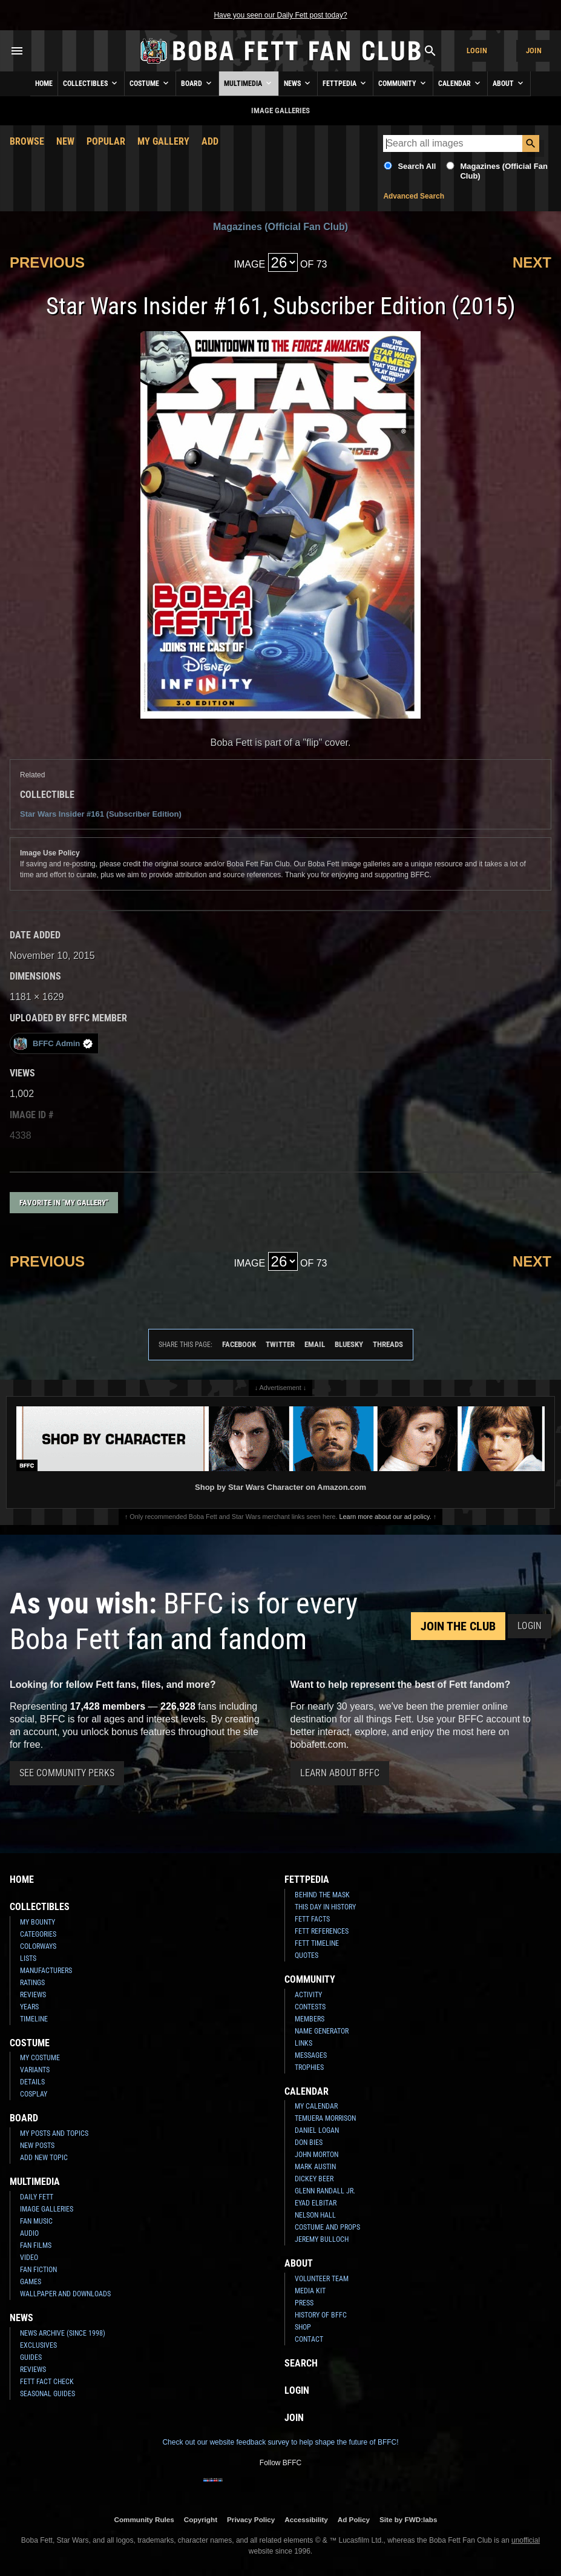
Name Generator (322, 2031)
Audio (29, 2233)
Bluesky (349, 1344)
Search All (417, 166)
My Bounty (37, 1922)
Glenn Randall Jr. (325, 2191)
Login (477, 50)
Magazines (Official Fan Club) (280, 227)
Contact (309, 2339)
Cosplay (33, 2094)
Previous (47, 262)
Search (301, 2363)
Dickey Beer (314, 2179)
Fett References (322, 1931)
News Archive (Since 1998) (62, 2333)
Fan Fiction (38, 2269)
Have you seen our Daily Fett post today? (280, 15)
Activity (308, 1995)
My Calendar (316, 2106)
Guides (31, 2357)
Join (534, 50)
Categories (38, 1934)
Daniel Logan (317, 2130)
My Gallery (163, 141)
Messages (311, 2055)
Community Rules (144, 2519)
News (298, 83)
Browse (27, 141)
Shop (303, 2327)
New (65, 141)
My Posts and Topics (54, 2133)
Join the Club (458, 1626)
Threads (388, 1344)
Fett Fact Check (47, 2381)
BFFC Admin (53, 1043)
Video (29, 2257)
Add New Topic (44, 2157)
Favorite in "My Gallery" (63, 1202)
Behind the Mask (322, 1895)
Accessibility (305, 2519)
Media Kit (310, 2291)
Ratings (32, 1982)
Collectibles (91, 83)
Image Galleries (46, 2209)
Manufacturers (46, 1970)
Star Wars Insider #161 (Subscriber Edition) (101, 814)
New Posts (37, 2145)
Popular (106, 141)
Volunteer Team (322, 2279)
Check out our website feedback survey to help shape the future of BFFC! (280, 2442)
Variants (35, 2070)
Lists (28, 1958)
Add (210, 141)
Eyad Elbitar (315, 2203)
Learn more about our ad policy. (385, 1516)
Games (30, 2282)
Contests (310, 2007)
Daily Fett (36, 2197)
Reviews (33, 1995)
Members (309, 2019)
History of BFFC (321, 2315)
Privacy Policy (251, 2519)
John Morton (316, 2154)
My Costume (40, 2058)
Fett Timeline (317, 1943)
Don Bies (309, 2142)
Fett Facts (312, 1919)
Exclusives (38, 2345)
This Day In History (325, 1907)
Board (197, 83)
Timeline (34, 2019)
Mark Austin (315, 2167)
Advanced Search (413, 196)
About (509, 83)
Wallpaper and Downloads (65, 2294)
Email (314, 1344)
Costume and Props (327, 2227)
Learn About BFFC (339, 1773)
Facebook (239, 1344)
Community (403, 83)
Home (44, 83)
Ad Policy (354, 2519)
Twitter (280, 1344)
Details (32, 2082)
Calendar (460, 83)
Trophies (309, 2067)
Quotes (306, 1955)
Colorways (38, 1946)
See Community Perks (66, 1773)
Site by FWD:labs (408, 2519)
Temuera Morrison (325, 2118)
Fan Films (35, 2245)
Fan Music (36, 2221)
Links (303, 2043)
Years (29, 2007)
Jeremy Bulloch (322, 2239)
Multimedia (249, 83)
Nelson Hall (315, 2215)
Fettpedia (345, 83)
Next (532, 262)
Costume (150, 83)
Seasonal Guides (47, 2394)
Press (304, 2303)
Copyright (200, 2519)
